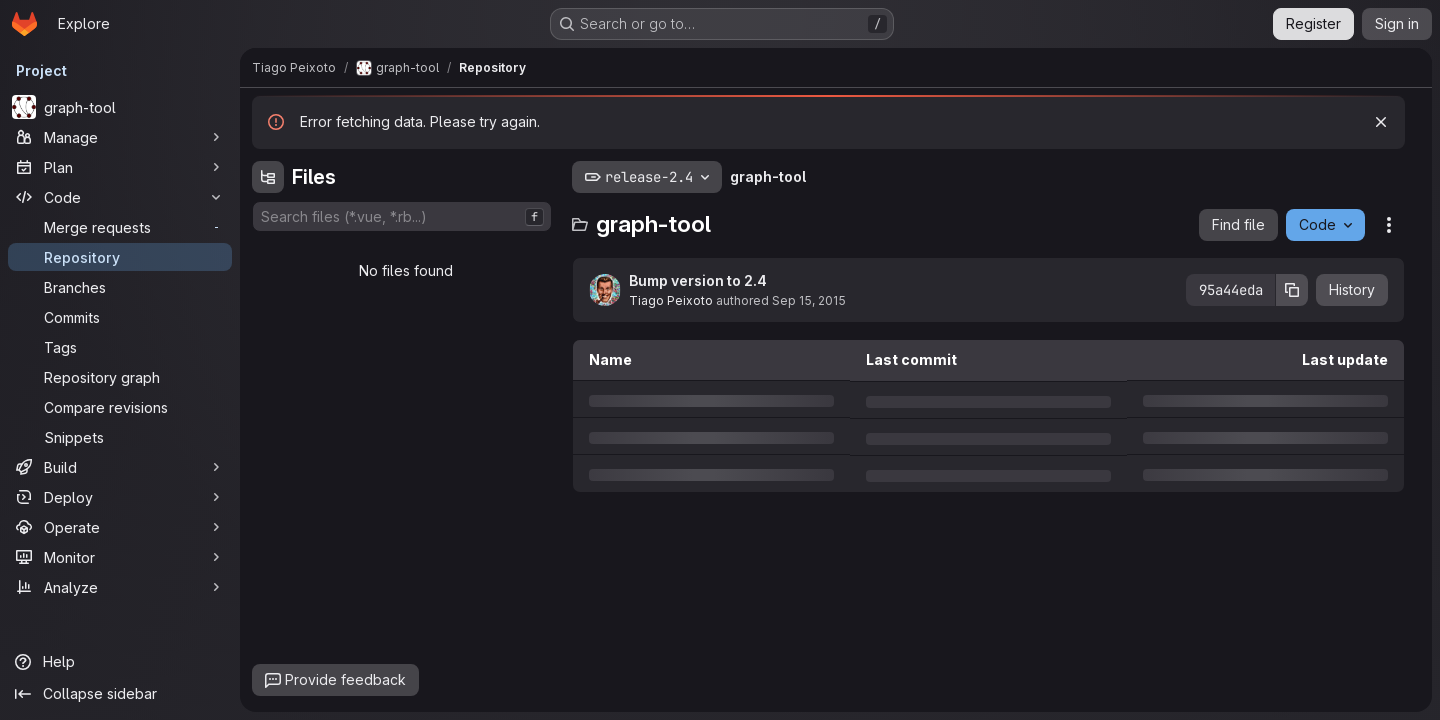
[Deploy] (120, 497)
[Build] (120, 467)
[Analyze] (120, 587)
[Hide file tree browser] (268, 177)
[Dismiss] (1381, 122)
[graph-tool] (120, 107)
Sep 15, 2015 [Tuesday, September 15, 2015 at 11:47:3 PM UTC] (809, 300)
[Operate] (120, 527)
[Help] (120, 662)
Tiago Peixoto (671, 300)
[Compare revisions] (120, 407)
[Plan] (120, 167)
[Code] (120, 197)
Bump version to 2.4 (698, 280)
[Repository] (120, 257)
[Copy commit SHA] (1292, 290)
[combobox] (402, 216)
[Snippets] (120, 437)
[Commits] (120, 317)
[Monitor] (120, 557)
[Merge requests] (120, 227)
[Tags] (120, 347)
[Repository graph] (120, 377)
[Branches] (120, 287)
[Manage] (120, 137)
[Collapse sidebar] (120, 694)
